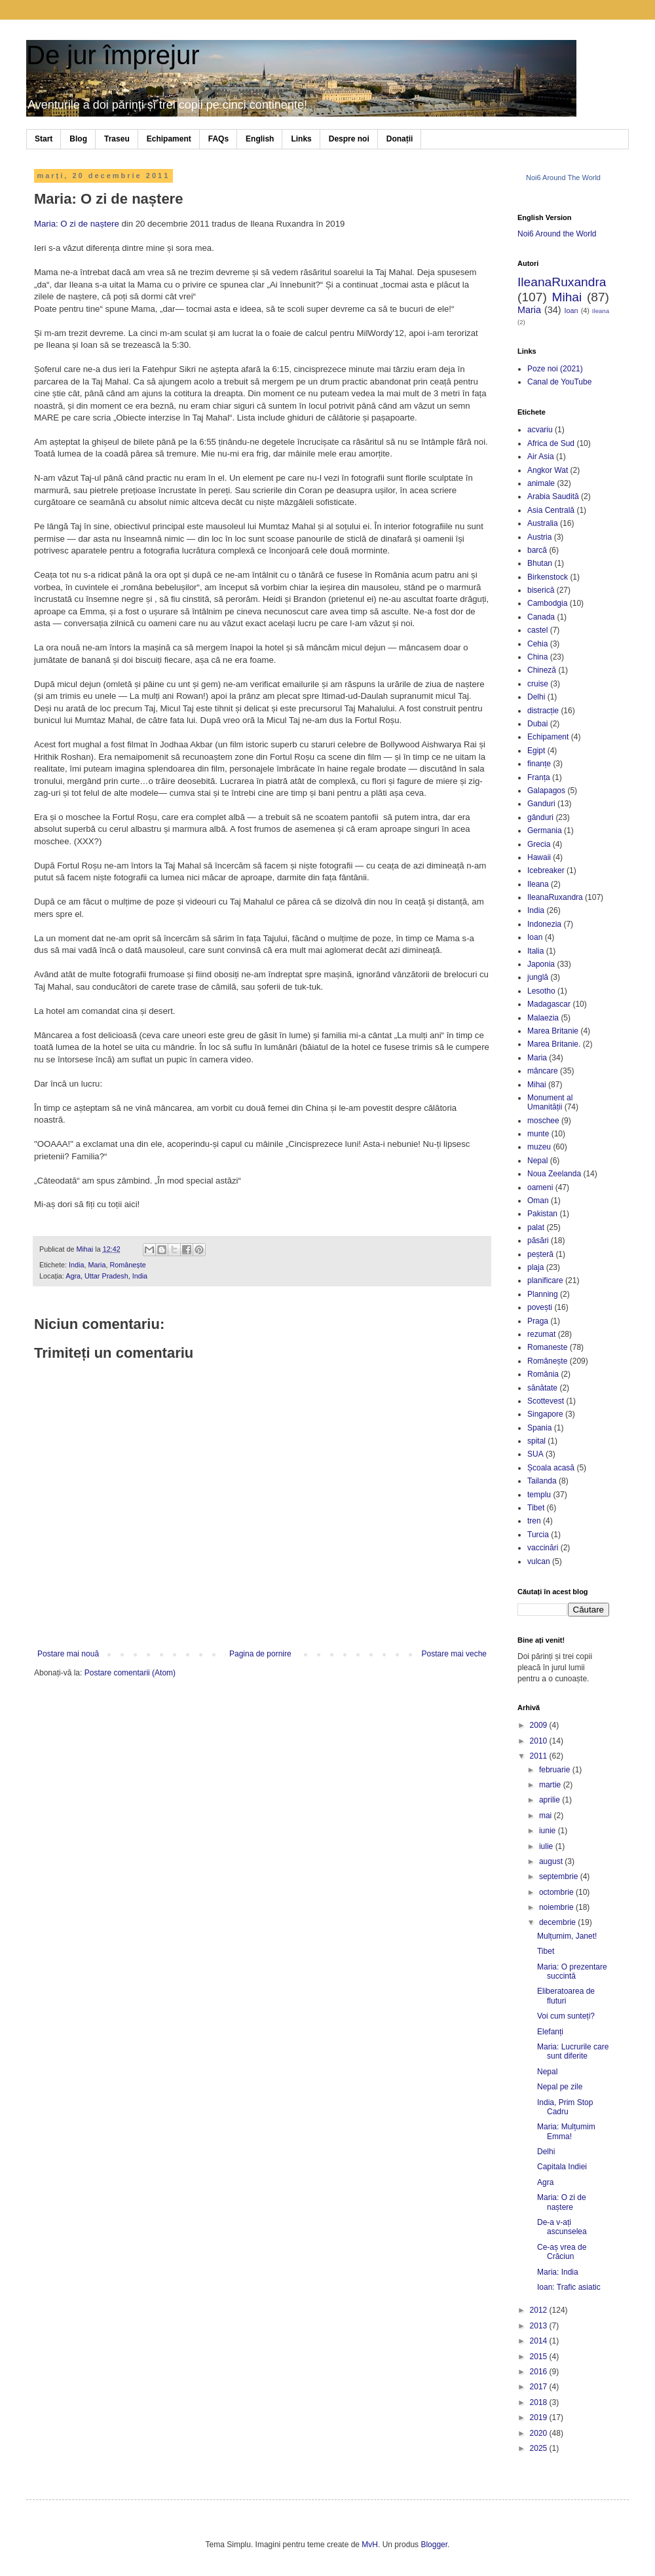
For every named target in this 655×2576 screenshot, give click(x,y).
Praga (537, 1321)
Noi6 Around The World (563, 177)
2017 (540, 2386)
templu (539, 1494)
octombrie (557, 1892)
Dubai (537, 723)
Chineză (541, 670)
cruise (537, 683)
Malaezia (543, 1017)
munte (538, 1133)
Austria (539, 537)
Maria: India (557, 2272)
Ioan (571, 310)
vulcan (538, 1561)
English (260, 138)
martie (551, 1784)
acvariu (540, 429)
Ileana (600, 310)
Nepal (537, 1160)
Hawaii (539, 857)
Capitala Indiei (562, 2166)
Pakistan (542, 1213)
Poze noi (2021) (555, 368)
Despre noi (349, 138)
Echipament (169, 138)
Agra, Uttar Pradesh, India (106, 1276)
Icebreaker (546, 870)
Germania (544, 830)
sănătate (542, 1387)
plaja (535, 1267)
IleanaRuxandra (561, 282)
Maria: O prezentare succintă (572, 1971)
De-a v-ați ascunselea (562, 2227)
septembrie (559, 1876)
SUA (535, 1454)
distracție (543, 710)
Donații (399, 138)
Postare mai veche (454, 1653)
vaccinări (542, 1547)
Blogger (434, 2544)
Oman (538, 1200)
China (537, 657)
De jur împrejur (113, 55)
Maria (96, 1265)
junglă (537, 977)
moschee (543, 1120)
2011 (540, 1756)
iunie (548, 1830)
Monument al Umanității (549, 1102)
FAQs (218, 138)
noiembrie (557, 1907)
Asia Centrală (550, 510)
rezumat (541, 1334)
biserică (540, 590)
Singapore (545, 1414)
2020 (540, 2433)
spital (536, 1441)
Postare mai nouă (68, 1653)
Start (43, 138)
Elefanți (550, 2031)
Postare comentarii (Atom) (130, 1672)
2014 (540, 2340)
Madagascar (549, 1004)
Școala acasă (550, 1467)
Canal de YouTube (559, 381)
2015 (540, 2356)
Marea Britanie (552, 1031)
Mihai (567, 297)
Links (301, 138)
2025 (540, 2448)
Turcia (538, 1534)
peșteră (540, 1254)
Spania (539, 1427)
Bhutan (539, 563)
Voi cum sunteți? (566, 2016)
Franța (538, 777)
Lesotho (541, 991)
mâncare (542, 1070)
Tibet (535, 1507)
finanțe (539, 763)
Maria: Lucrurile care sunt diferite (572, 2051)
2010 (540, 1740)
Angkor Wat (547, 470)
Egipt (536, 750)
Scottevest (545, 1401)
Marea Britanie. (553, 1044)
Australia (542, 523)
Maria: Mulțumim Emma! (566, 2131)
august (552, 1861)
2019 (540, 2417)
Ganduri (541, 803)
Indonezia (544, 924)
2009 (540, 1725)
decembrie (558, 1922)
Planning (542, 1294)
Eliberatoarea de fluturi (566, 1996)
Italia (535, 951)
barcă (537, 550)
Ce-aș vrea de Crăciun (561, 2252)
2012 (540, 2310)
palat (535, 1227)
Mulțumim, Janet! (567, 1936)
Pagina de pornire (260, 1653)
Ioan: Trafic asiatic (569, 2287)
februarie (555, 1769)
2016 (540, 2371)
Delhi (536, 696)
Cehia (537, 643)
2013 (540, 2325)
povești (539, 1307)
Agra (545, 2182)
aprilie (550, 1799)
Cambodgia (547, 603)
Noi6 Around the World (557, 233)
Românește (127, 1265)
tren (534, 1520)
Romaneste (547, 1347)
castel (537, 630)
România (543, 1374)
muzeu (539, 1146)
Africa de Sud (550, 443)
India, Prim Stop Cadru (565, 2107)
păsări (538, 1240)
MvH (370, 2544)
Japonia (541, 964)
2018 (540, 2402)
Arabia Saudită (553, 496)
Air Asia (540, 456)
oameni (540, 1187)
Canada (541, 617)
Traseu (117, 138)
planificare (545, 1280)
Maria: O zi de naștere (76, 224)
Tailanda (542, 1480)
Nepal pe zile (559, 2086)
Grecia (538, 844)
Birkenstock (547, 577)
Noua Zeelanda (554, 1173)
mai (546, 1815)
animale (541, 483)
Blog (78, 138)
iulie (547, 1846)
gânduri (540, 817)
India (76, 1265)
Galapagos (546, 790)
